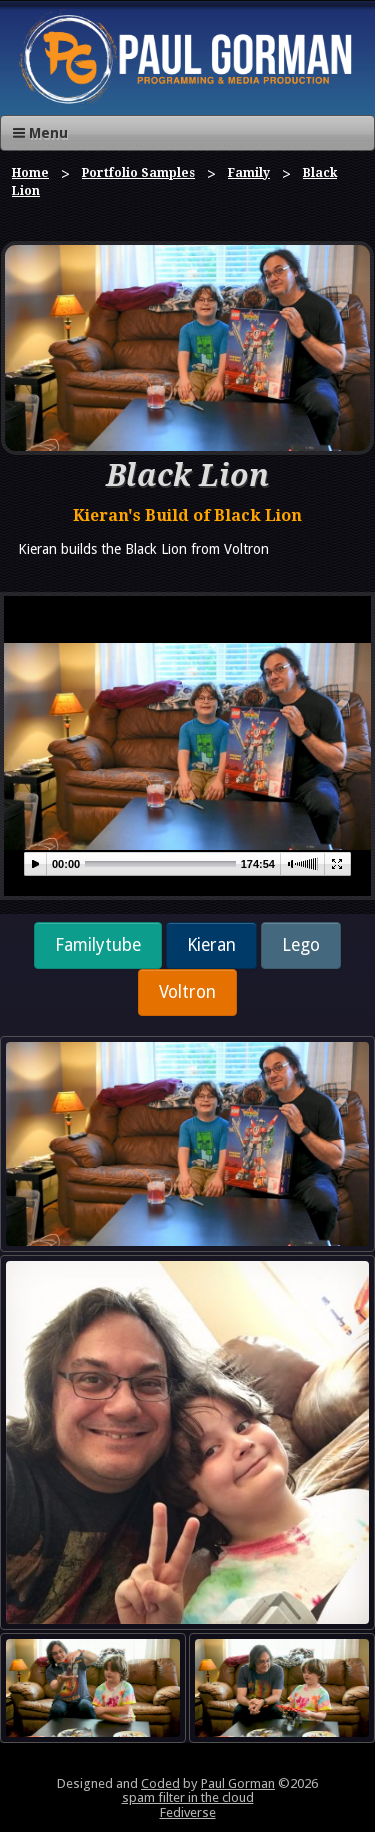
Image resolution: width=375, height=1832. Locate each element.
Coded (160, 1783)
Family (249, 173)
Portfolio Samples (138, 173)
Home (30, 173)
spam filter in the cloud (188, 1797)
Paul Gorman (238, 1783)
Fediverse (188, 1812)
